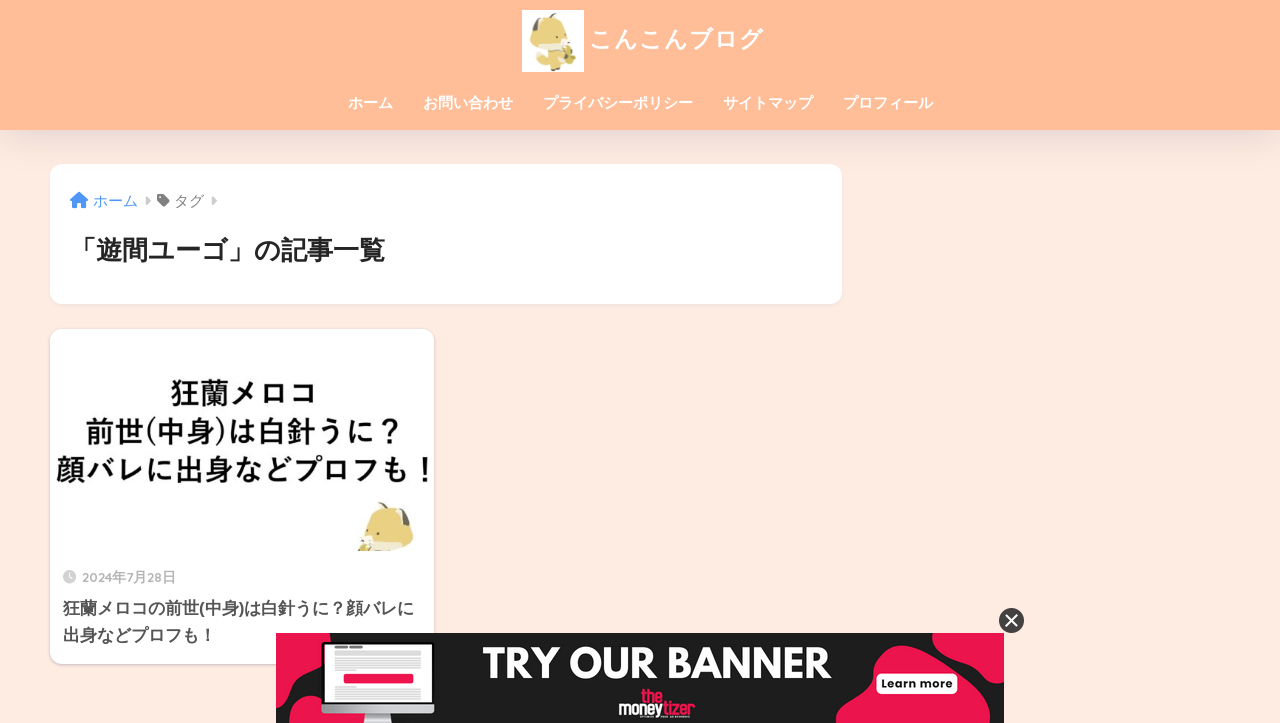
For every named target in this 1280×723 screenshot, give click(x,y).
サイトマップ (768, 102)
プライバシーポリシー (618, 102)
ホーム (370, 102)
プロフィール (888, 102)
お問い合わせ (468, 102)
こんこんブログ (640, 38)
